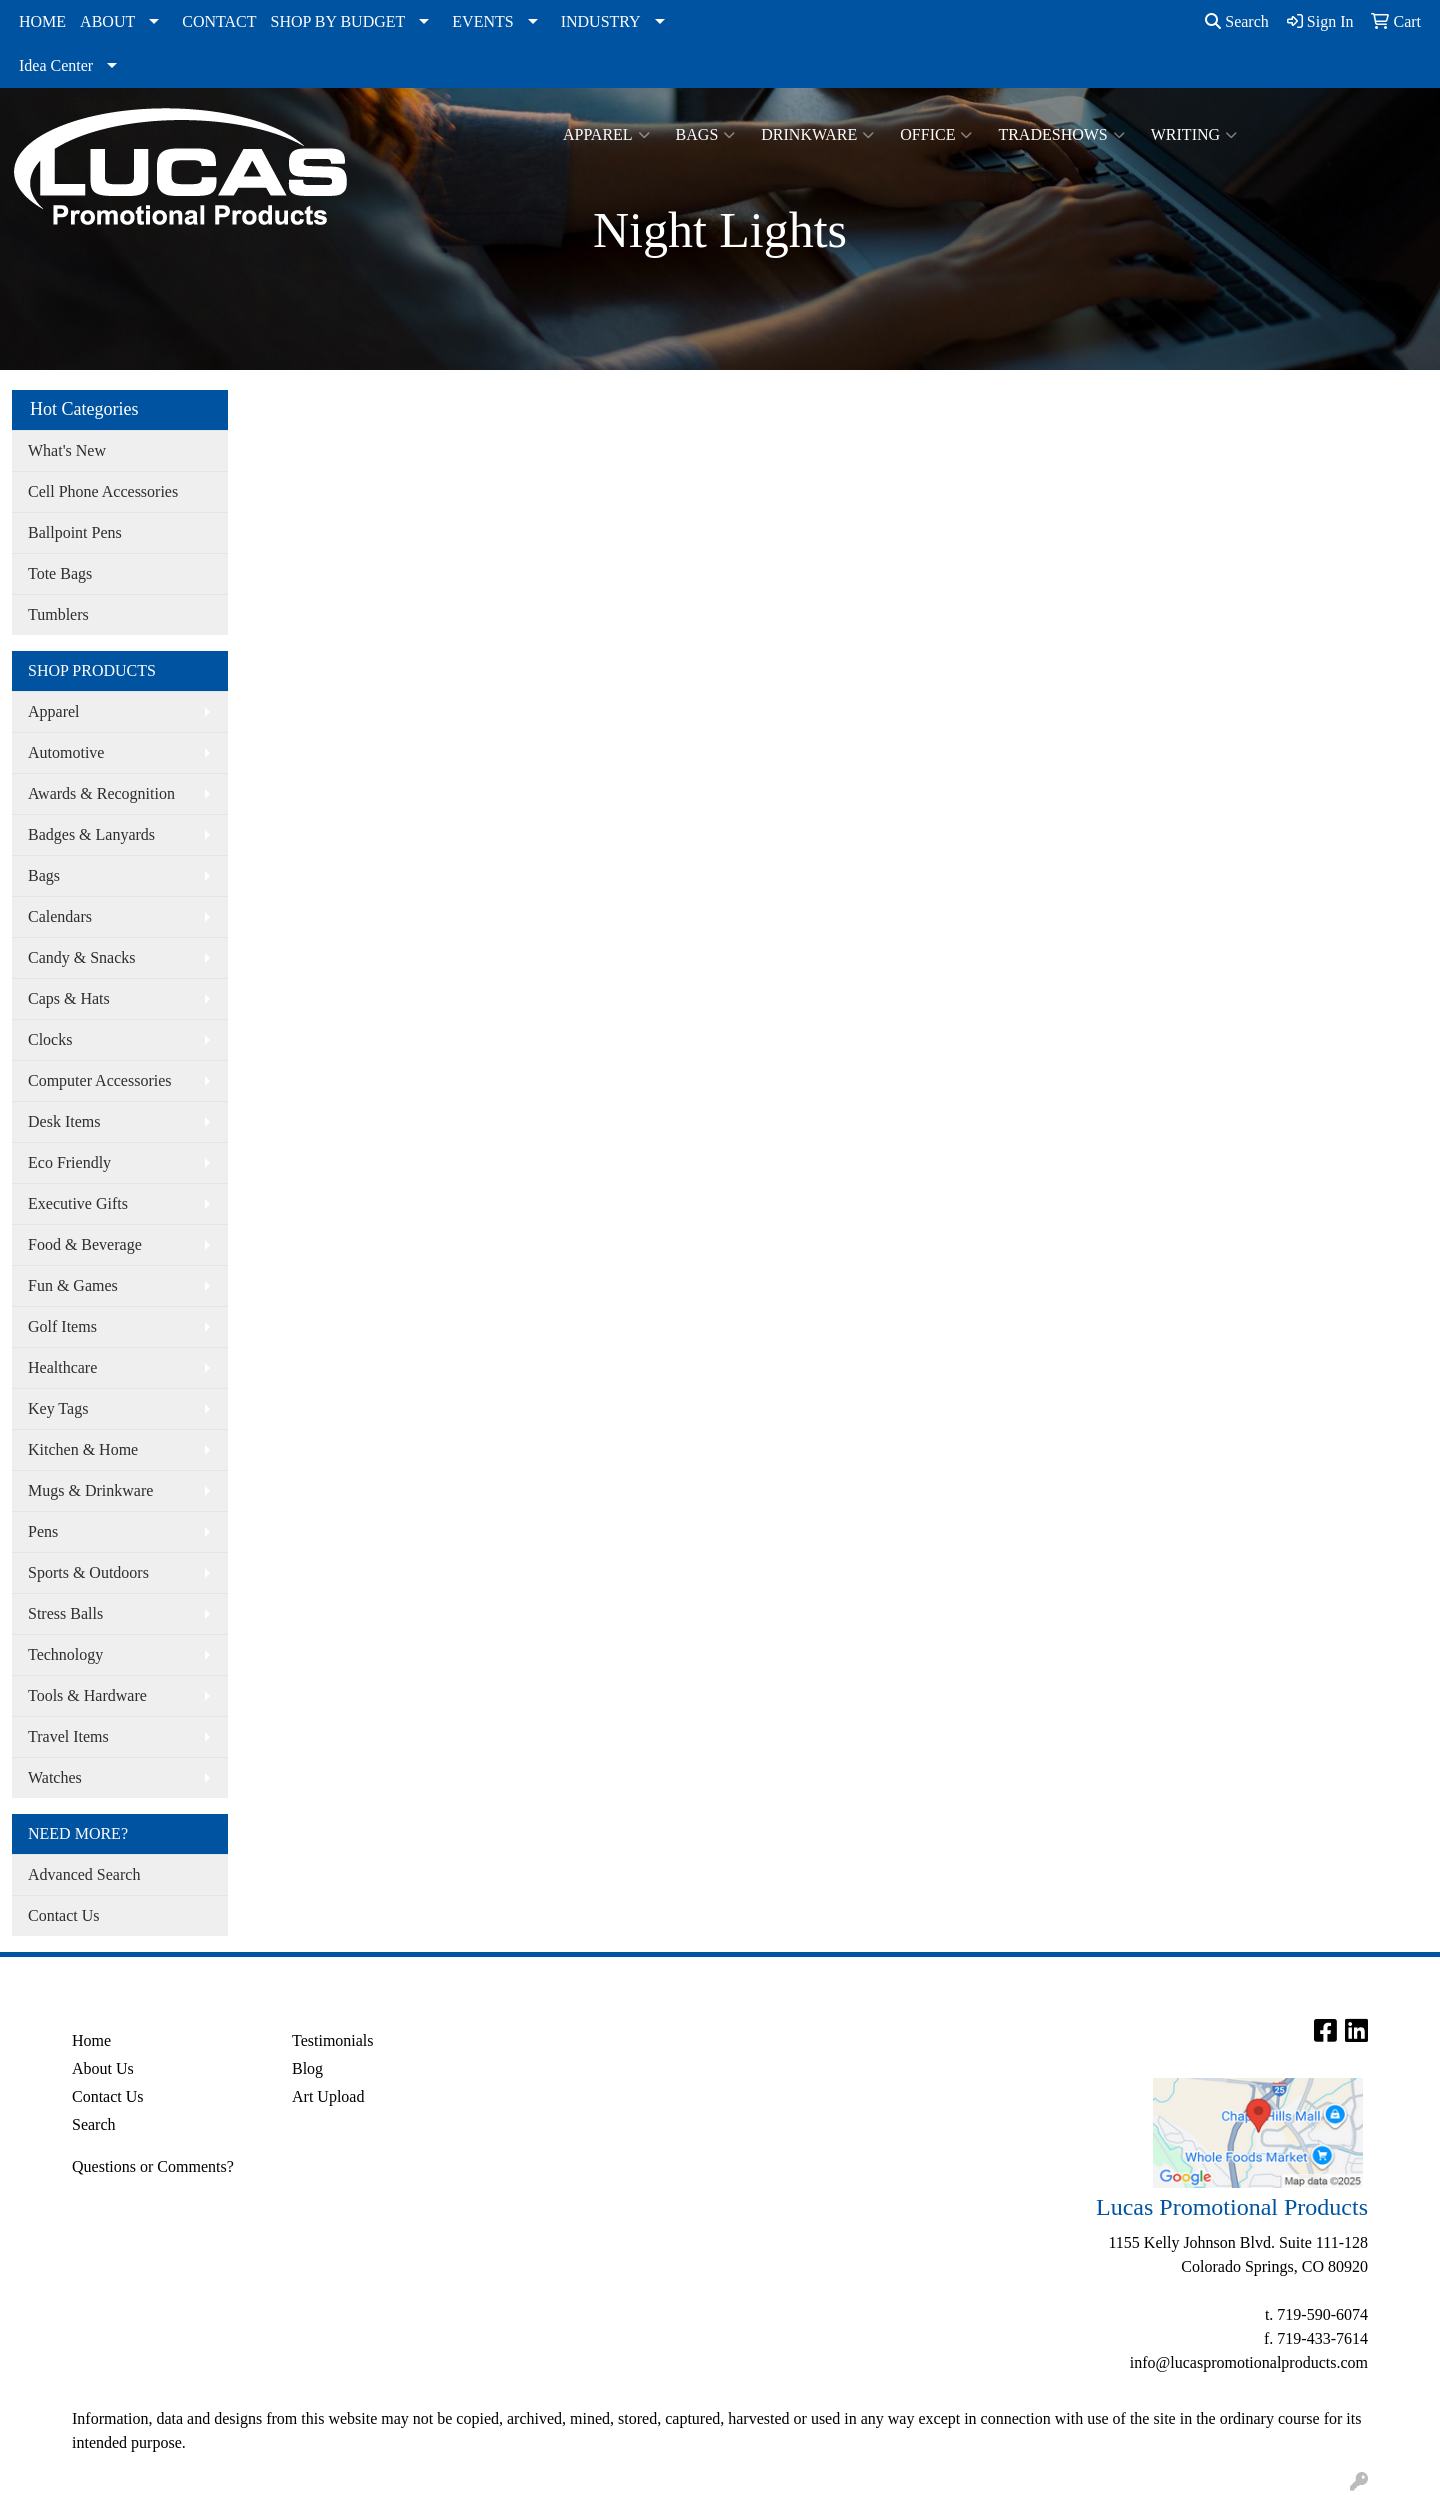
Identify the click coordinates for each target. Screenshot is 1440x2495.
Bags (706, 135)
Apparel (606, 135)
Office (936, 135)
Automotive (66, 752)
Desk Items (64, 1121)
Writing (1194, 135)
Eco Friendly (69, 1162)
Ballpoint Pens (75, 532)
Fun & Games (73, 1285)
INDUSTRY (601, 21)
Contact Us (64, 1915)
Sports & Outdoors (88, 1572)
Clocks (50, 1039)
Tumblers (58, 614)
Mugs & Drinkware (90, 1490)
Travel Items (68, 1736)
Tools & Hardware (87, 1695)
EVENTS (482, 21)
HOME (42, 21)
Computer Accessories (100, 1080)
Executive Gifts (78, 1203)
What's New (67, 450)
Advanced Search (84, 1874)
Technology (65, 1654)
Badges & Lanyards (91, 834)
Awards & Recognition (101, 793)
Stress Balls (65, 1613)
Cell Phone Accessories (103, 491)
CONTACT (219, 21)
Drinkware (817, 135)
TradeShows (1061, 135)
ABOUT (107, 21)
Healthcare (62, 1367)
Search (1237, 21)
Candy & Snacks (82, 957)
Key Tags (58, 1408)
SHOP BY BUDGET (338, 21)
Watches (55, 1777)
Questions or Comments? (153, 2166)
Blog (307, 2068)
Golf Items (62, 1326)
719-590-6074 (1322, 2314)
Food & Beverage (85, 1244)
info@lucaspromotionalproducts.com (1249, 2362)
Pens (43, 1531)
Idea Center (56, 65)
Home (91, 2040)
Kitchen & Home (83, 1449)
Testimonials (333, 2040)
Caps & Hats (69, 998)
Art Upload (328, 2096)
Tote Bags (60, 573)
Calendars (60, 916)
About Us (103, 2068)
